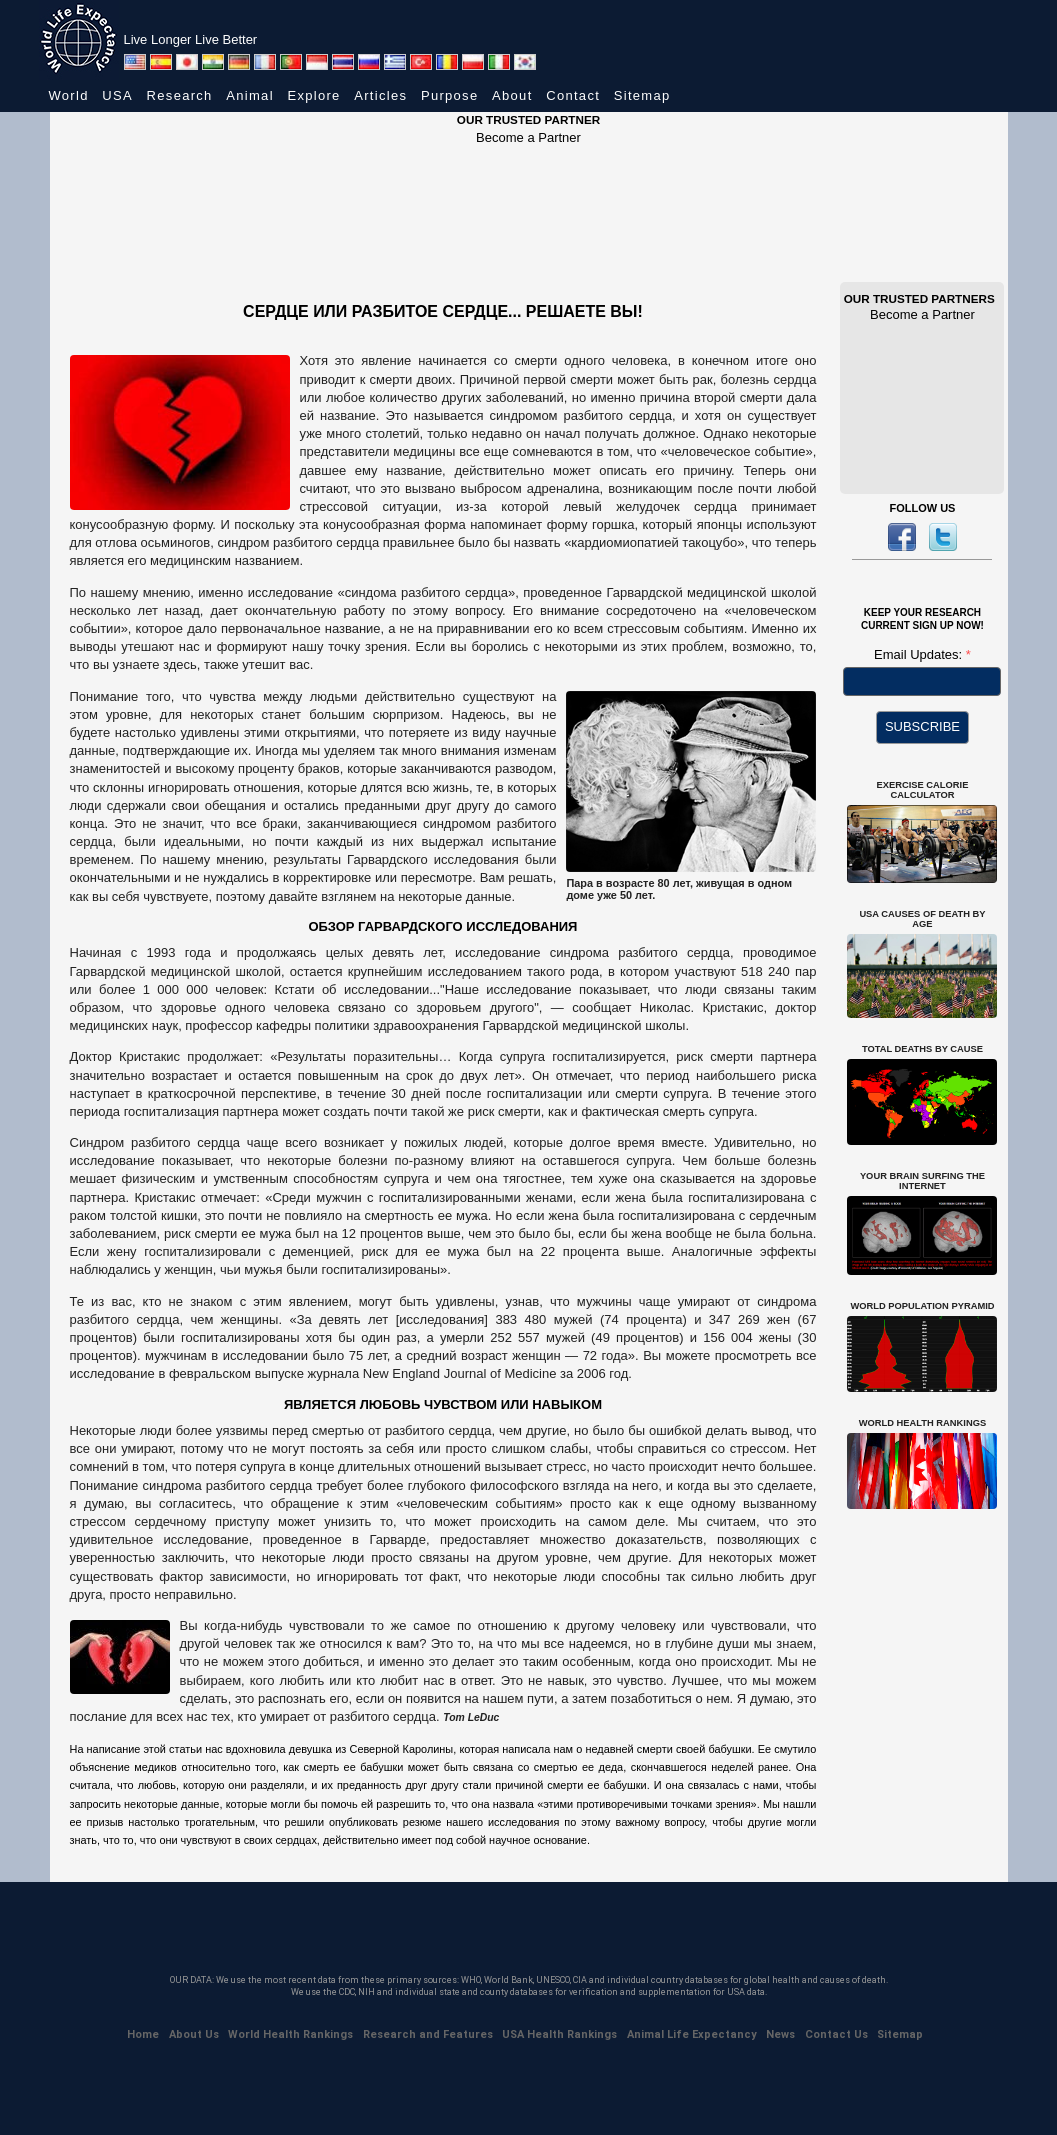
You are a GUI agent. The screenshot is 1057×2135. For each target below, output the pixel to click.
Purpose (450, 95)
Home (143, 2034)
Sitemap (642, 95)
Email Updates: (920, 654)
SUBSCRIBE (922, 726)
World (69, 95)
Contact (573, 95)
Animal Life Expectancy (692, 2034)
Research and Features (428, 2034)
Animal (250, 95)
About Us (194, 2034)
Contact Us (836, 2034)
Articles (380, 95)
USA (117, 95)
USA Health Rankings (559, 2034)
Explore (313, 95)
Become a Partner (528, 137)
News (780, 2034)
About (512, 95)
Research (180, 95)
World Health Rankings (290, 2034)
